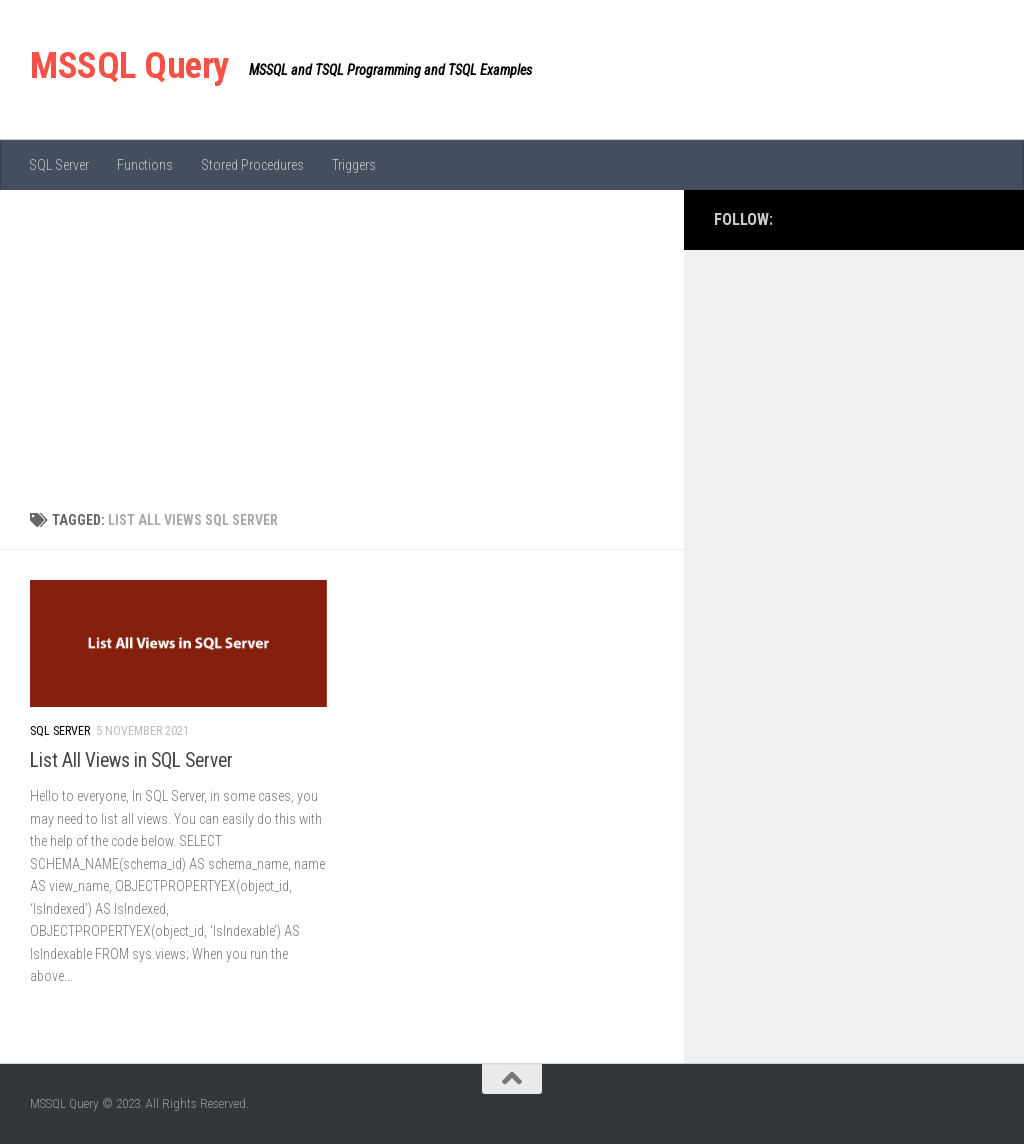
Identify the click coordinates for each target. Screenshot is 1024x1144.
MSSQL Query (129, 65)
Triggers (354, 165)
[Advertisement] (342, 340)
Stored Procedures (252, 165)
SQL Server (59, 165)
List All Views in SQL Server (131, 760)
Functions (145, 165)
